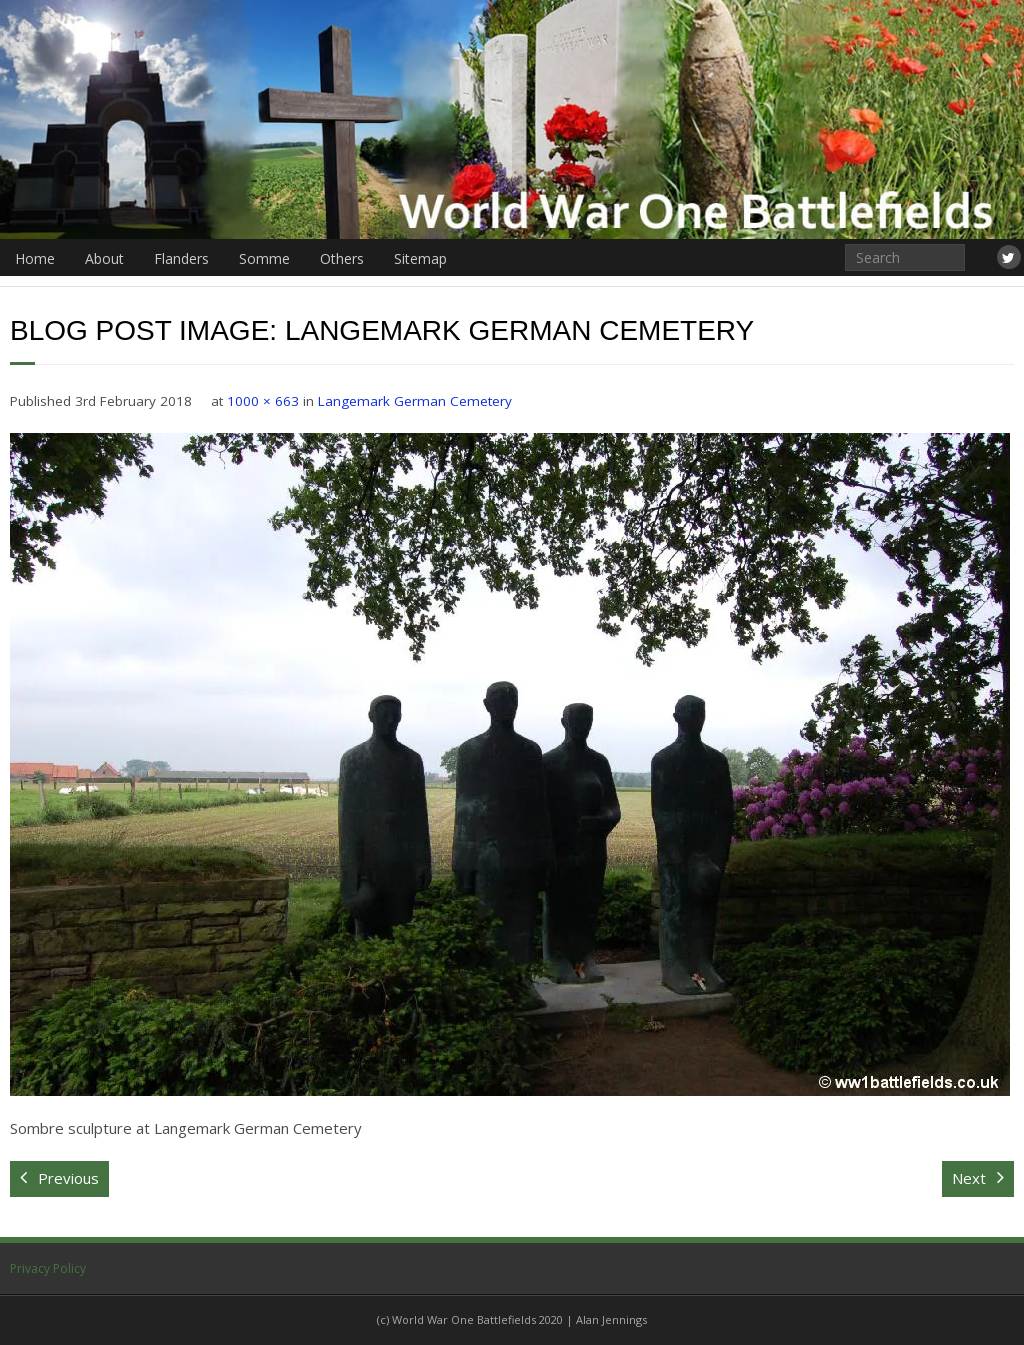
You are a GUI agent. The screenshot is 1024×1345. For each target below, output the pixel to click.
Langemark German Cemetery (415, 401)
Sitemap (420, 258)
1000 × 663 (263, 401)
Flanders (181, 258)
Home (35, 258)
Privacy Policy (48, 1268)
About (104, 258)
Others (342, 258)
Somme (264, 258)
